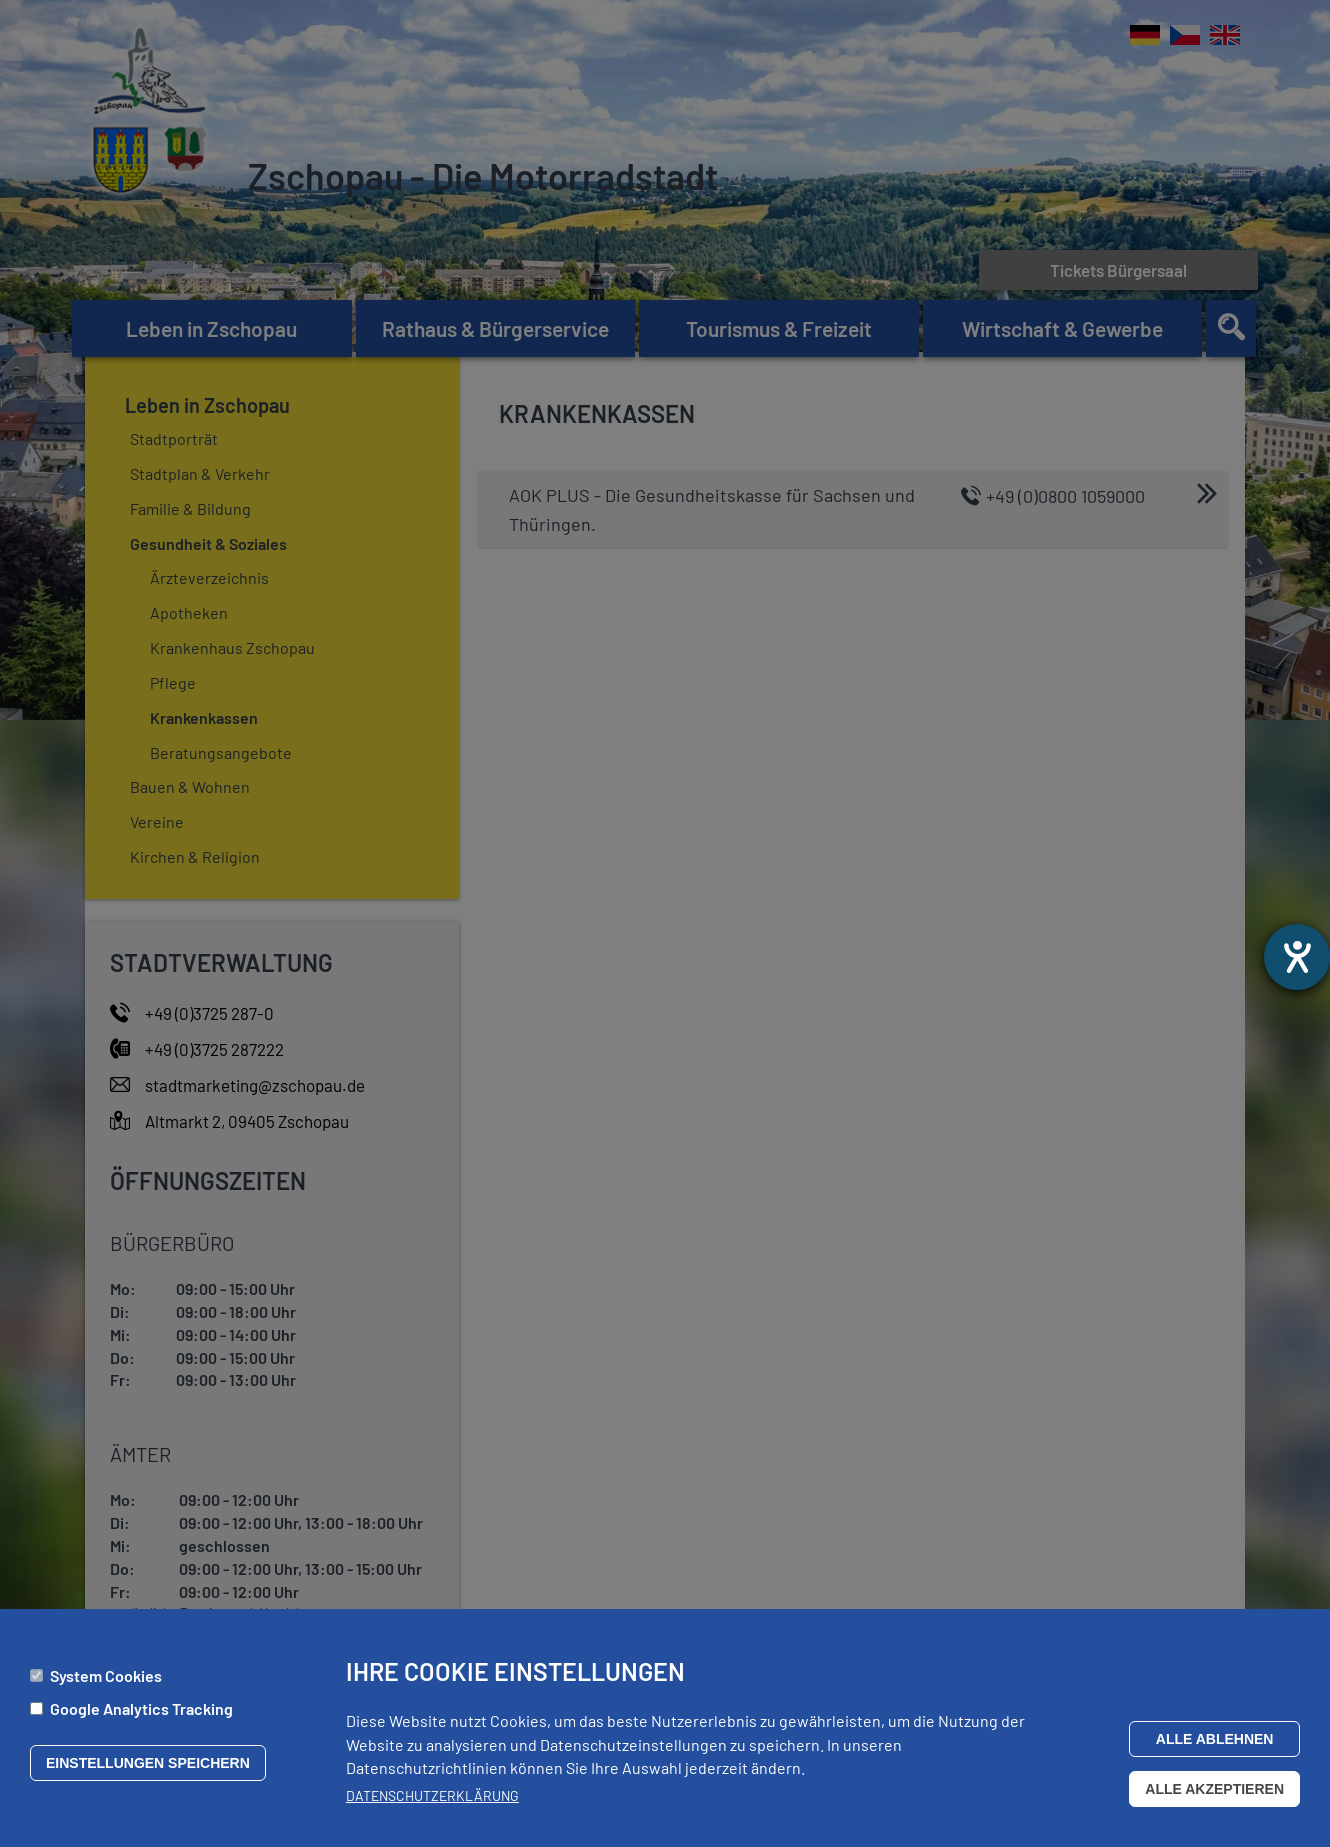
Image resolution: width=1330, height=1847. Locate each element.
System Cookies (106, 1683)
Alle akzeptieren (1214, 1797)
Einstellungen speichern (148, 1771)
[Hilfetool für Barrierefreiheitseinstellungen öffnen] (1297, 957)
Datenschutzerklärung (432, 1803)
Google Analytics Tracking (141, 1716)
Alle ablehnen (1215, 1747)
